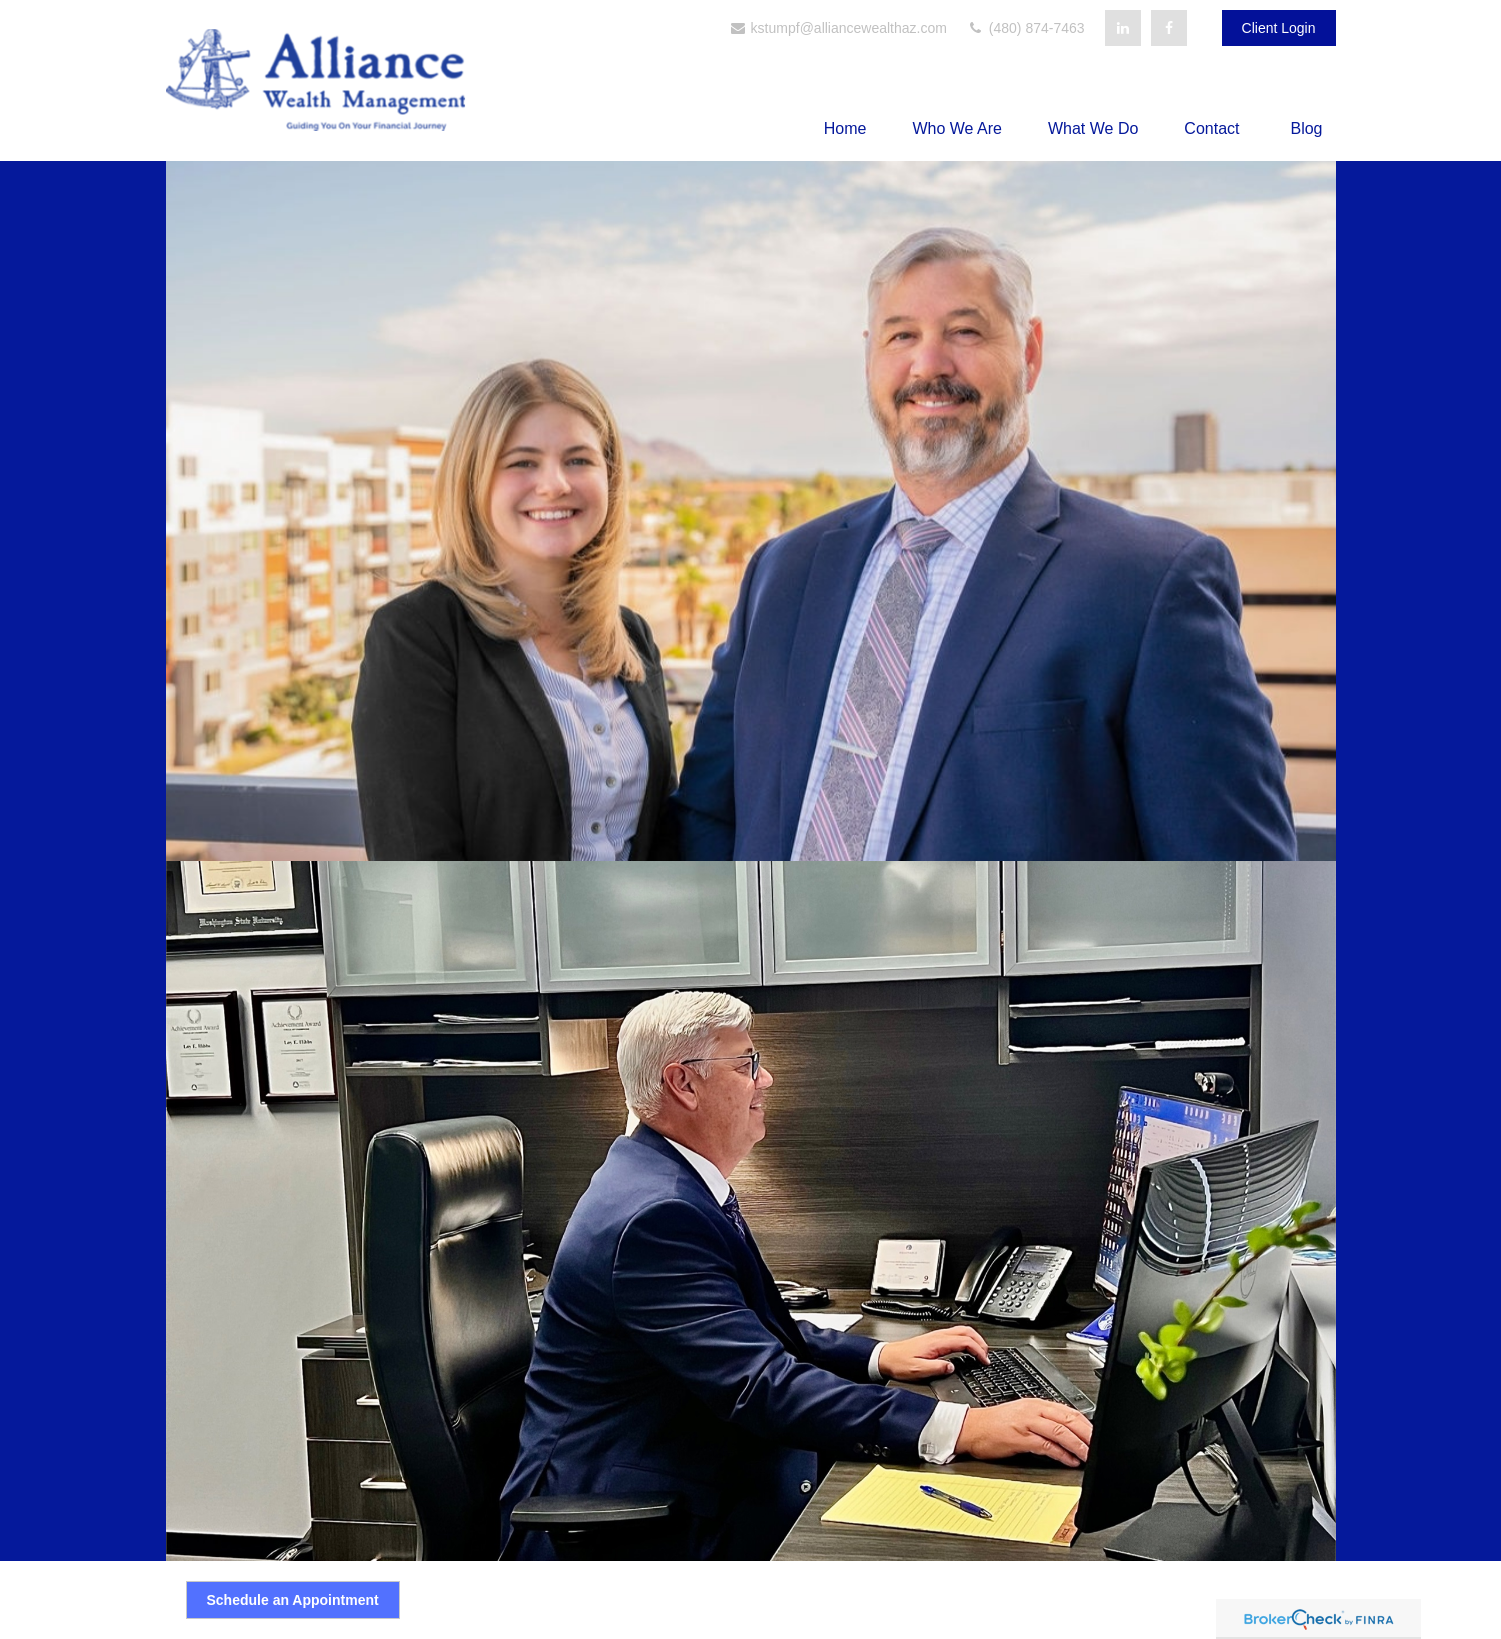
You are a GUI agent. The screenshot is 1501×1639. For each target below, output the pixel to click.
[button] (845, 128)
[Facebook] (1169, 28)
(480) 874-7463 (1026, 28)
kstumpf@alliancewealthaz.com (838, 28)
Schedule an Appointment (293, 1600)
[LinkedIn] (1123, 28)
